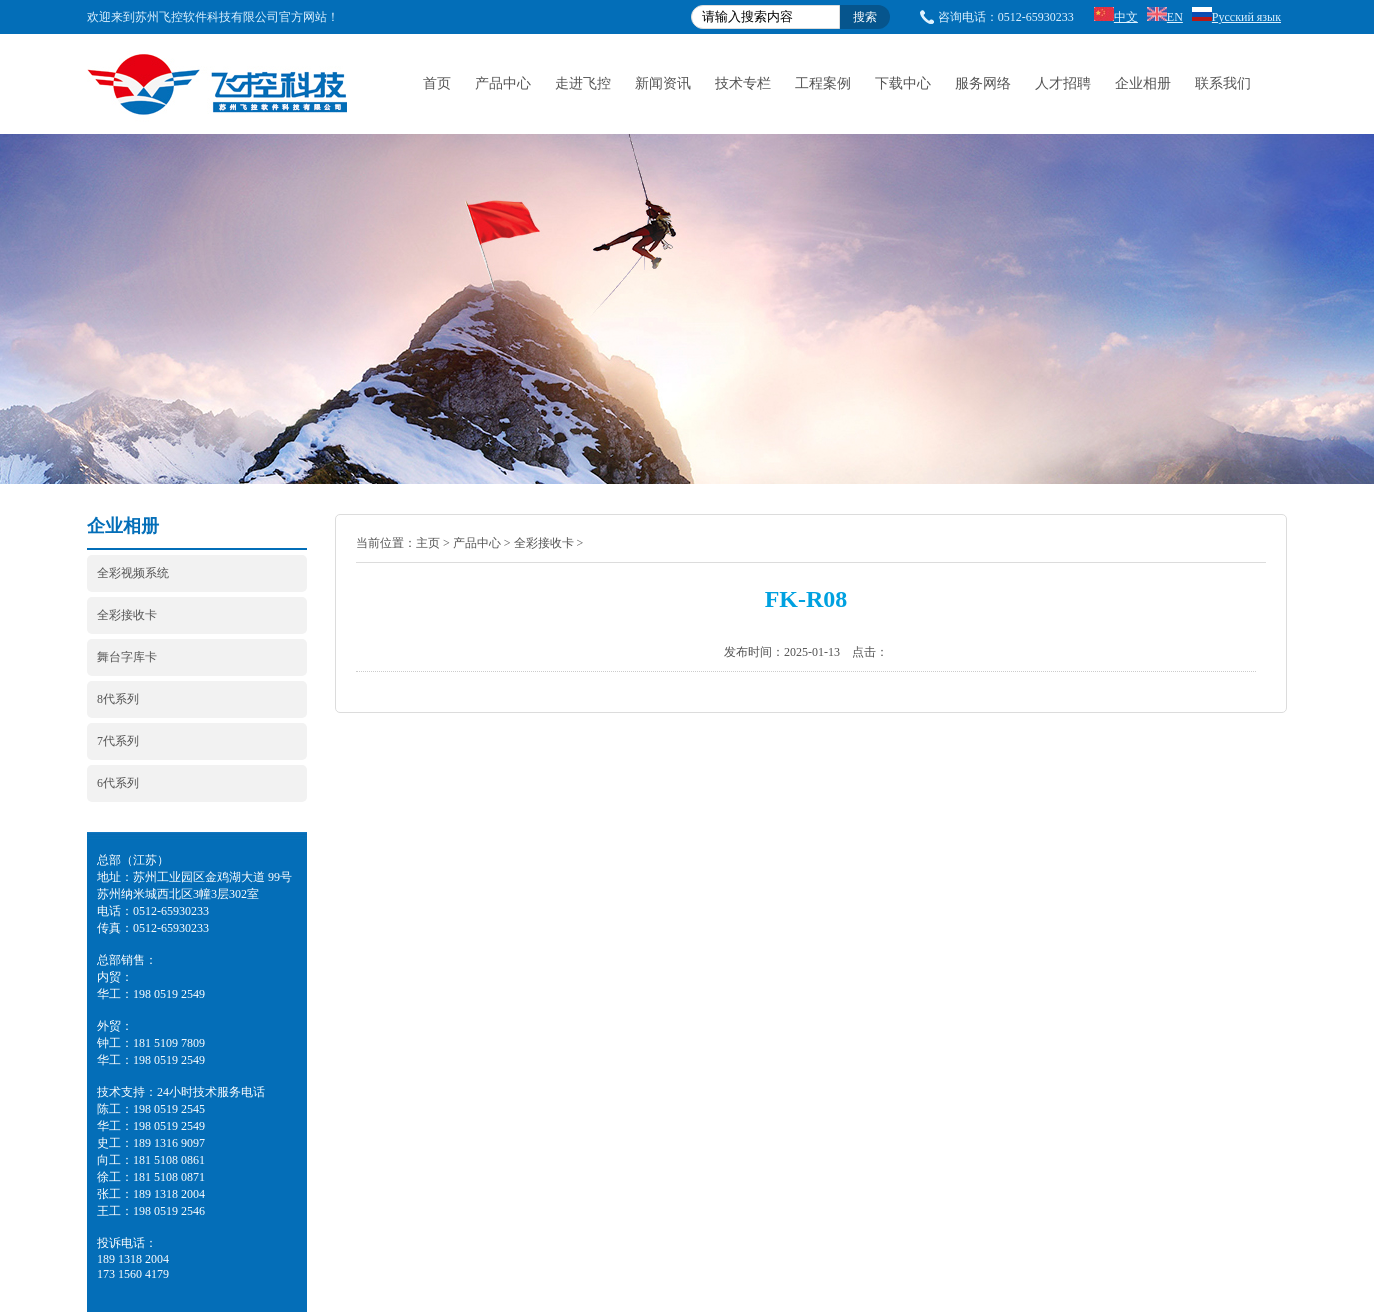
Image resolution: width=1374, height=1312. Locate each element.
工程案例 (823, 83)
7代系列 (118, 741)
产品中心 (503, 83)
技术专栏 (743, 83)
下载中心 (903, 83)
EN (1165, 17)
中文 (1116, 17)
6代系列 (118, 783)
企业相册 (1143, 83)
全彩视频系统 (133, 573)
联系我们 (1223, 83)
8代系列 (118, 699)
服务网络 (983, 83)
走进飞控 (583, 83)
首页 (437, 83)
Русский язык (1236, 17)
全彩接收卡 (127, 615)
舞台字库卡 (127, 657)
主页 (428, 543)
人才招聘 (1063, 83)
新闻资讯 (663, 83)
